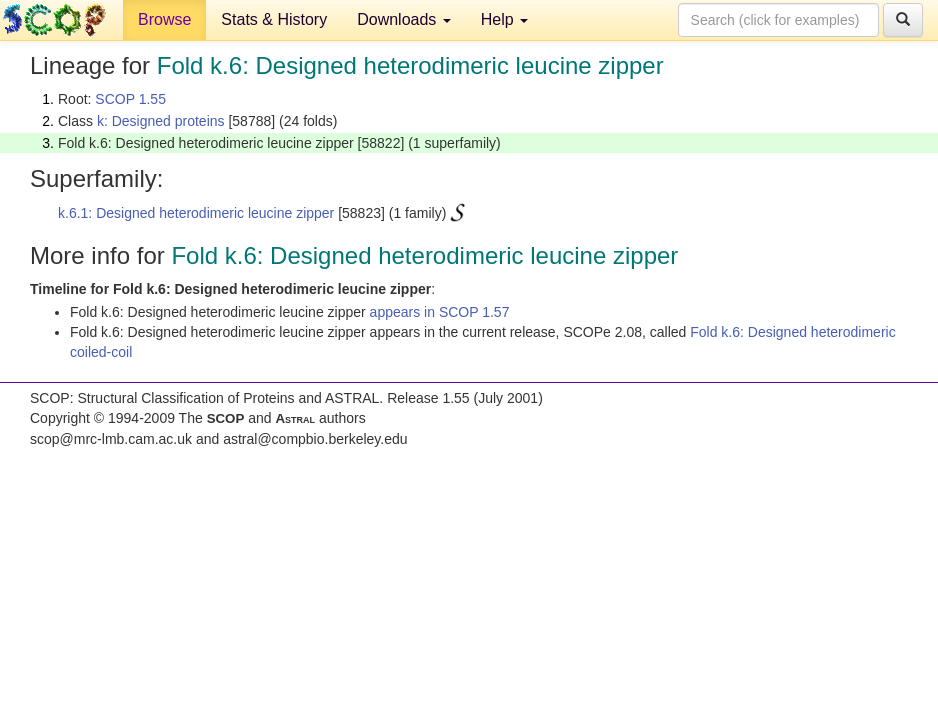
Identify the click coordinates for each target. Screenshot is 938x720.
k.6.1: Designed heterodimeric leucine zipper (196, 213)
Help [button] (504, 19)
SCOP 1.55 (130, 99)
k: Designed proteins (161, 121)
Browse (164, 19)
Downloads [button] (404, 19)
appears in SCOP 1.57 (440, 312)
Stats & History (274, 19)
